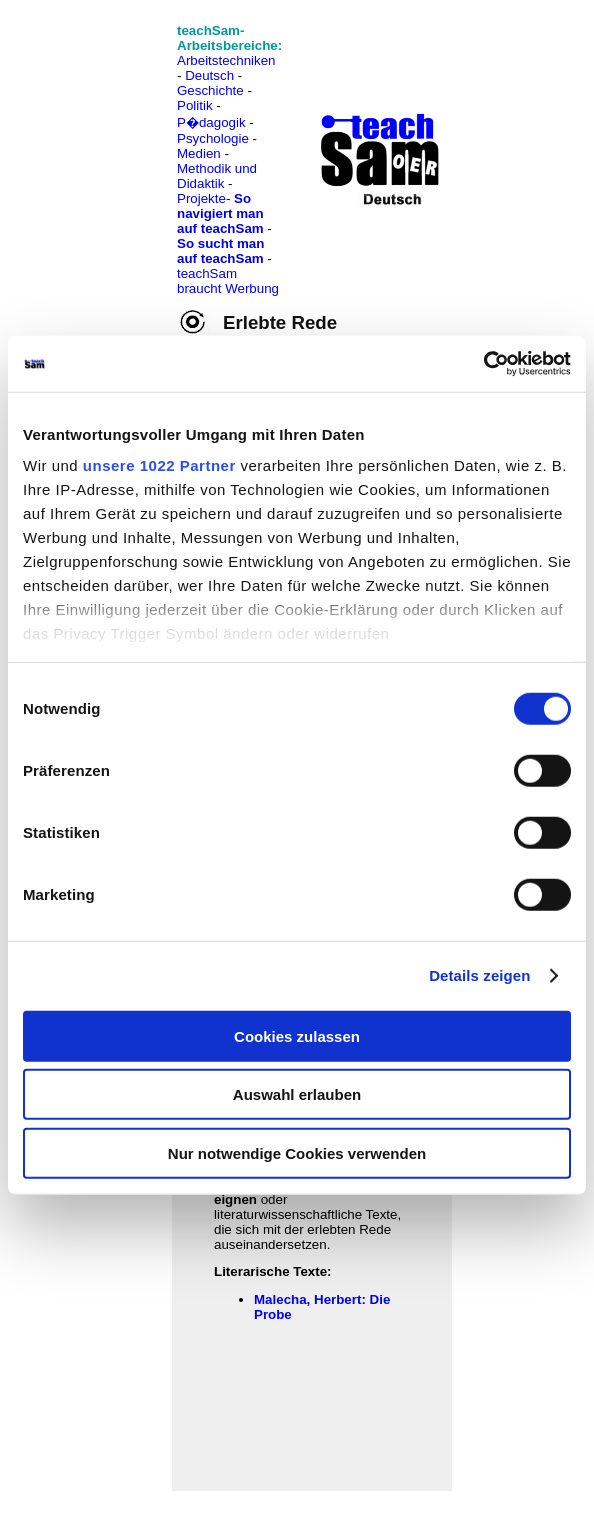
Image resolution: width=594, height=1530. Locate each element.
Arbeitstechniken (226, 60)
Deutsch (209, 75)
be (284, 1314)
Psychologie (213, 138)
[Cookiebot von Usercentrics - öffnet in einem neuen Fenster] (483, 364)
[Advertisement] (103, 60)
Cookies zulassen (297, 1035)
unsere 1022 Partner (159, 465)
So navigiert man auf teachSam (220, 213)
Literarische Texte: (273, 1271)
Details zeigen (479, 975)
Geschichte (210, 90)
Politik (195, 105)
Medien (199, 153)
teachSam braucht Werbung (228, 281)
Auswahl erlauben (297, 1094)
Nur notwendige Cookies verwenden (297, 1152)
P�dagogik (211, 122)
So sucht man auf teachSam (220, 251)
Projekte (201, 198)
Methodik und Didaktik (217, 176)
